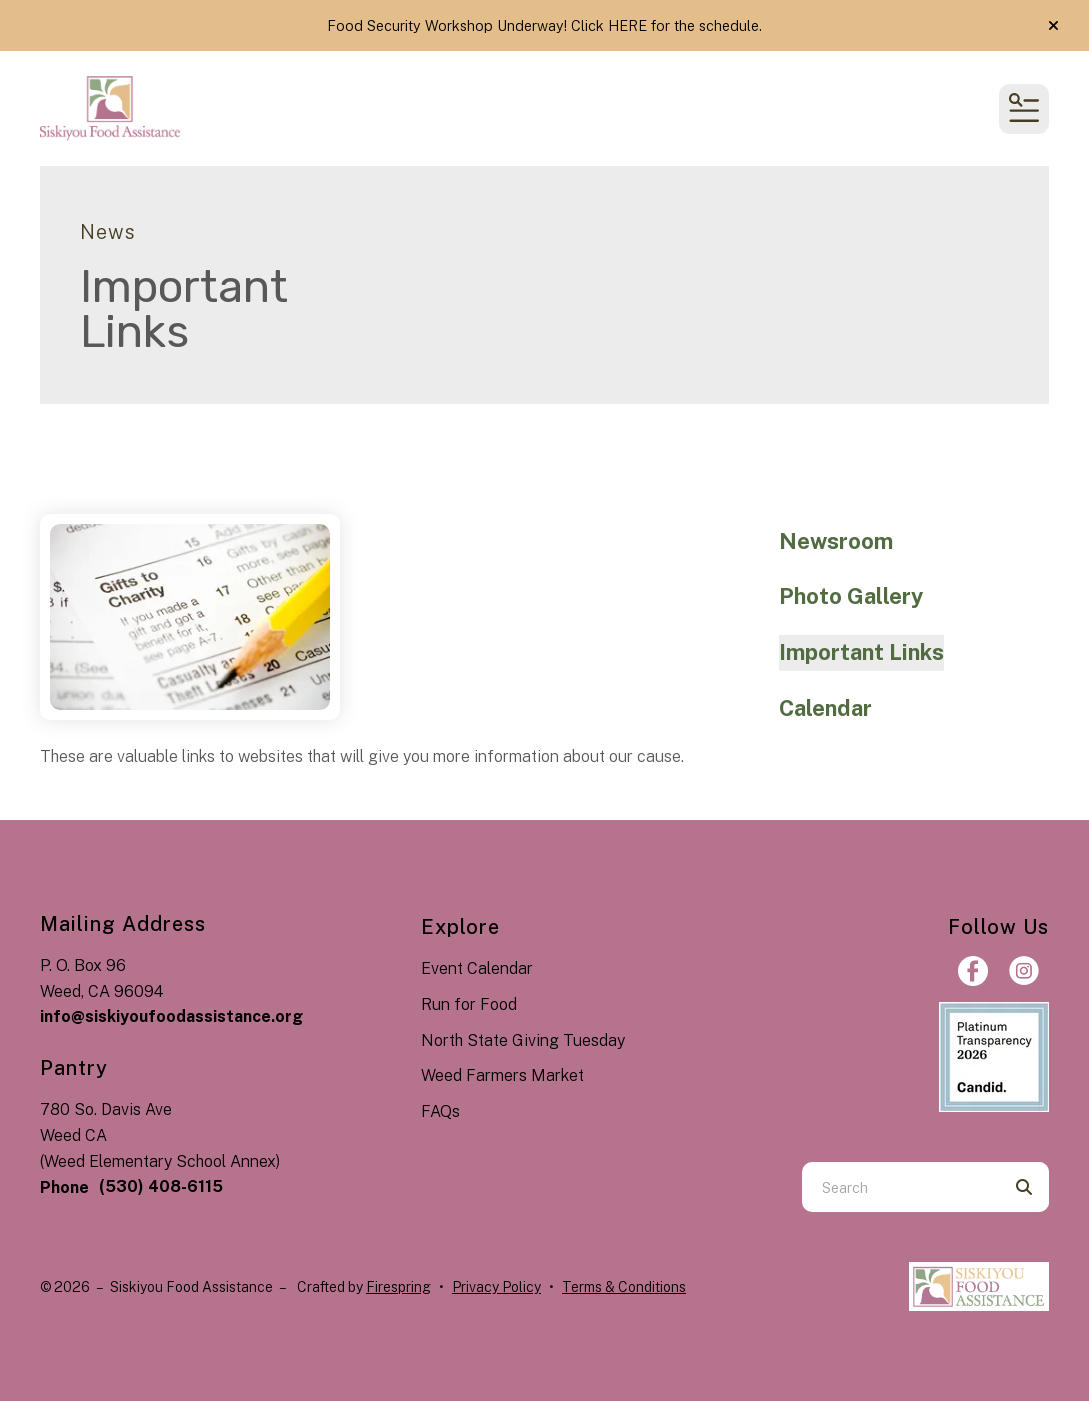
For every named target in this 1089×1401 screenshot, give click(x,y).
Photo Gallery (851, 596)
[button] (1053, 26)
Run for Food (469, 1004)
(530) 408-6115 (161, 1186)
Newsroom (836, 541)
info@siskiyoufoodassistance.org (171, 1016)
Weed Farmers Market (502, 1075)
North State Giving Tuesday (523, 1040)
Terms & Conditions (624, 1287)
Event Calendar (477, 968)
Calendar (825, 708)
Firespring (398, 1287)
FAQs (440, 1111)
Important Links (861, 652)
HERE (627, 25)
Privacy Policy (496, 1287)
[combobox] (900, 1187)
